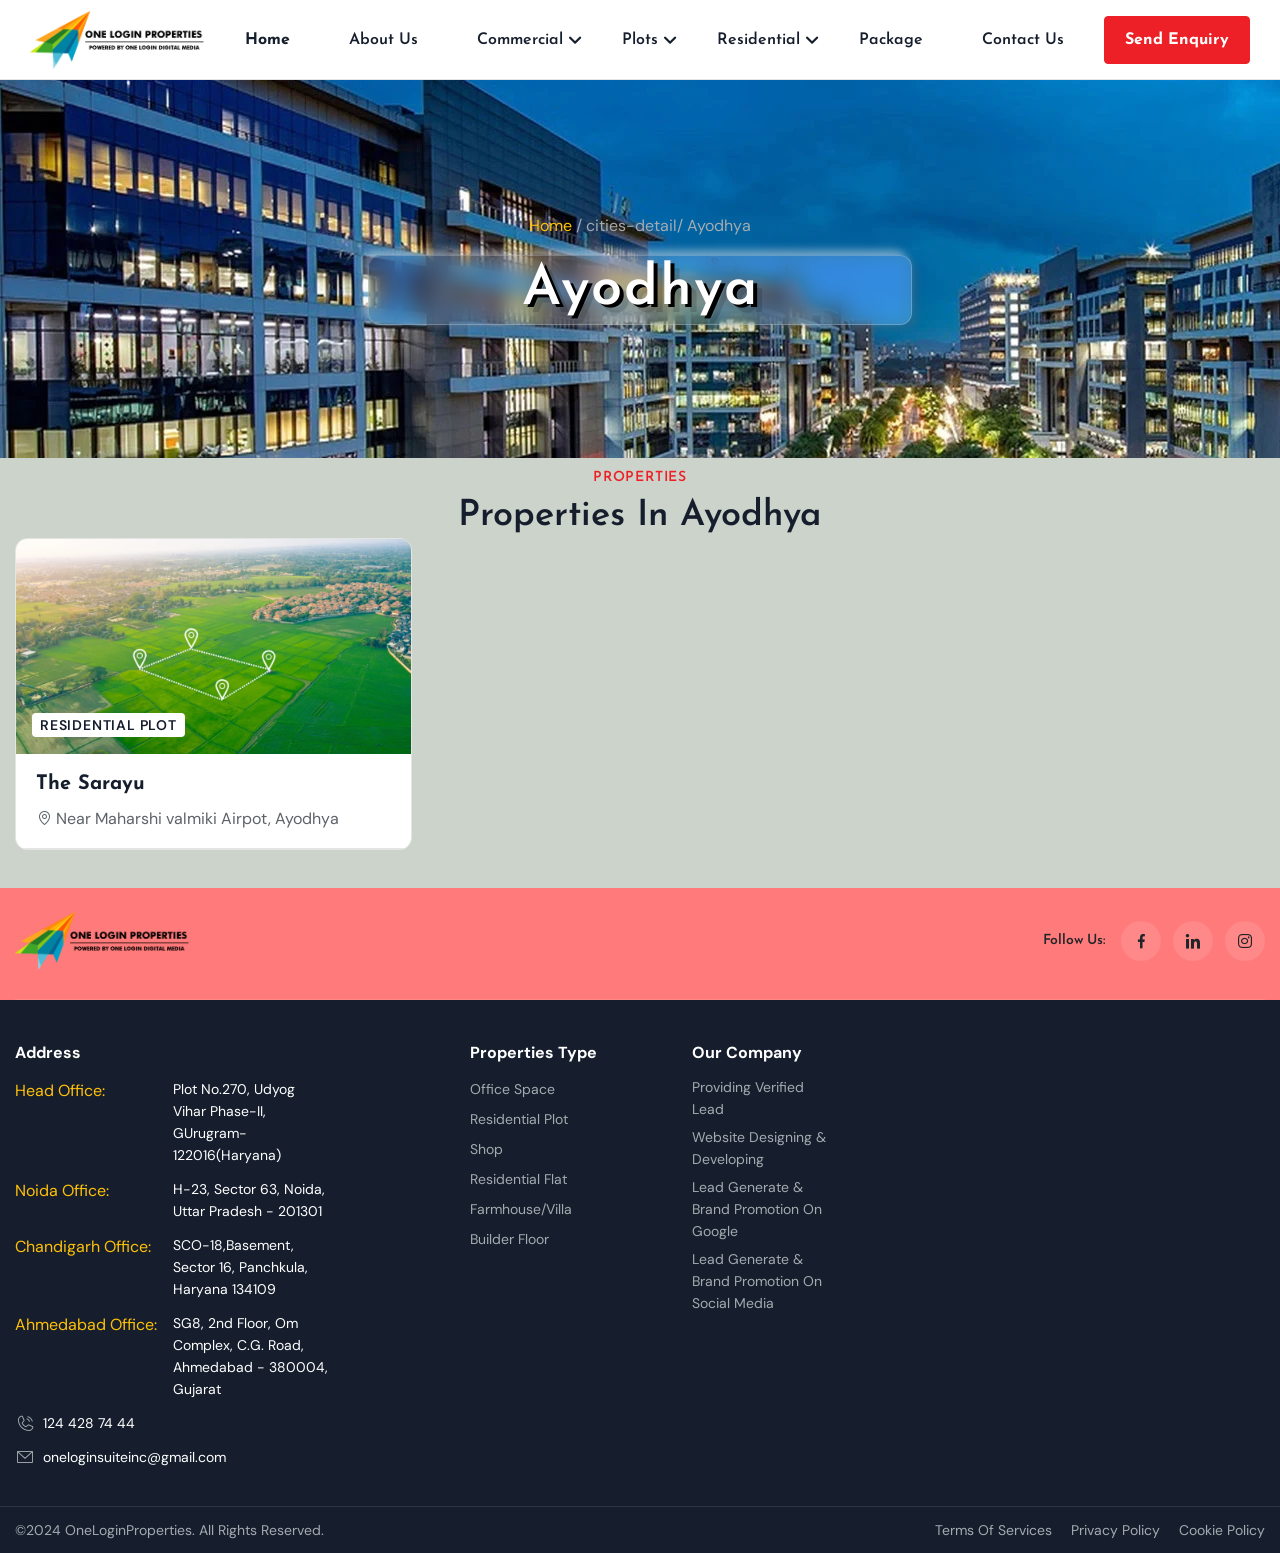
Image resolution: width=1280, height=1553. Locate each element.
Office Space (512, 1089)
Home (267, 40)
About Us (383, 40)
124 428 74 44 (89, 1423)
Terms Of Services (993, 1530)
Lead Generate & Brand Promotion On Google (757, 1209)
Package (891, 40)
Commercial (520, 40)
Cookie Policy (1222, 1530)
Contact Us (1023, 40)
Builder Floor (509, 1239)
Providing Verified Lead (748, 1098)
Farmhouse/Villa (521, 1209)
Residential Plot (519, 1119)
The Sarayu (90, 784)
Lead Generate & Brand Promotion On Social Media (757, 1281)
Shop (486, 1149)
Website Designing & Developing (759, 1148)
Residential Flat (518, 1179)
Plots (640, 40)
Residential (758, 40)
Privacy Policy (1115, 1530)
